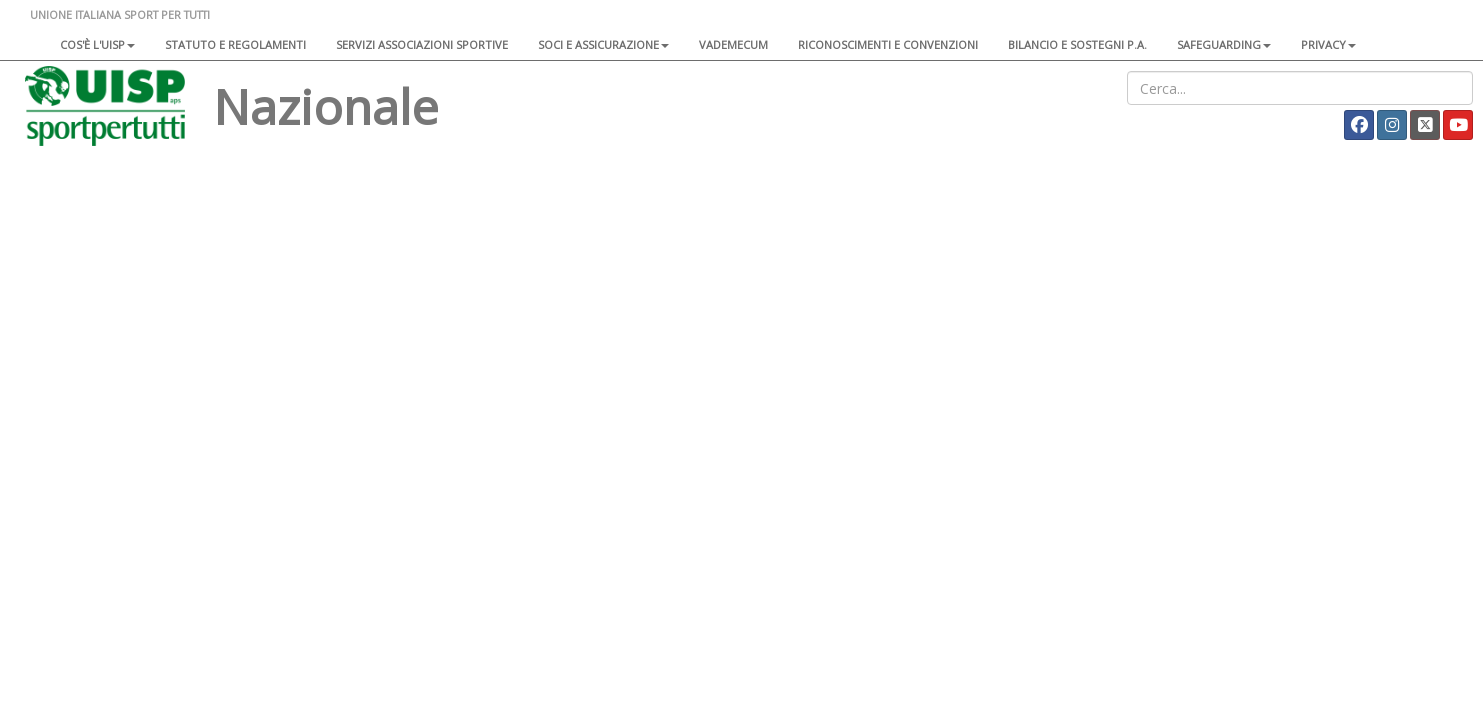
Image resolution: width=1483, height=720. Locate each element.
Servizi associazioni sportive (422, 44)
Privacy (1328, 44)
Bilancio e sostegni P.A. (1077, 44)
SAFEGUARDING (1224, 44)
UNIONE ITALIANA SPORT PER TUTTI (120, 14)
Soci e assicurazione (603, 44)
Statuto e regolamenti (235, 44)
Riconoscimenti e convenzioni (888, 44)
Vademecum (733, 44)
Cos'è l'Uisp (97, 44)
